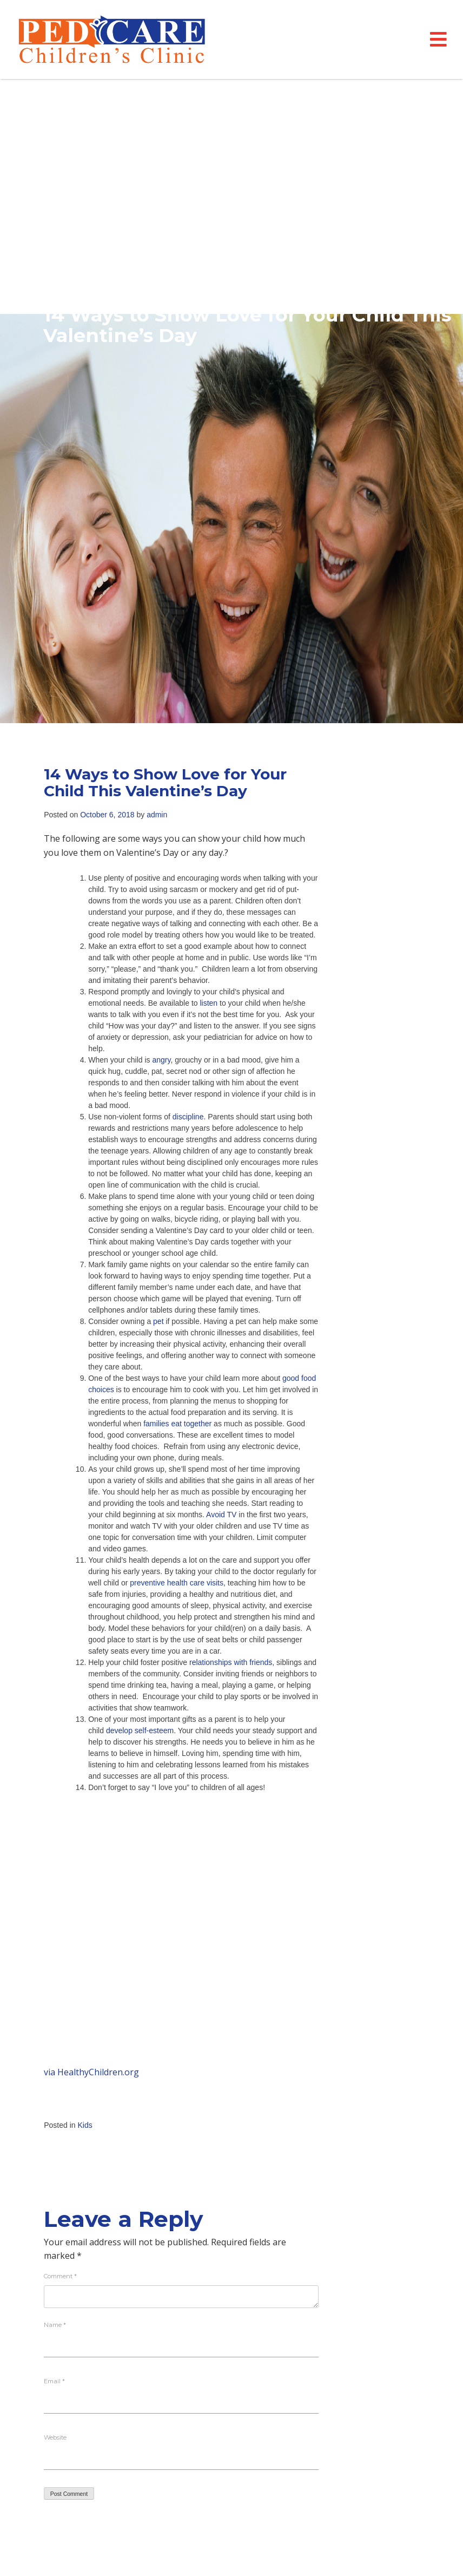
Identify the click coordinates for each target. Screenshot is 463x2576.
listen (210, 1003)
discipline (188, 1116)
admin (157, 814)
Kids (84, 2125)
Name (55, 2325)
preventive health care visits (176, 1582)
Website (55, 2437)
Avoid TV (221, 1514)
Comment (60, 2276)
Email (54, 2381)
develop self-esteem (140, 1730)
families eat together (177, 1423)
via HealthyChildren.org (91, 2072)
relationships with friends (230, 1662)
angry (161, 1060)
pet (159, 1321)
